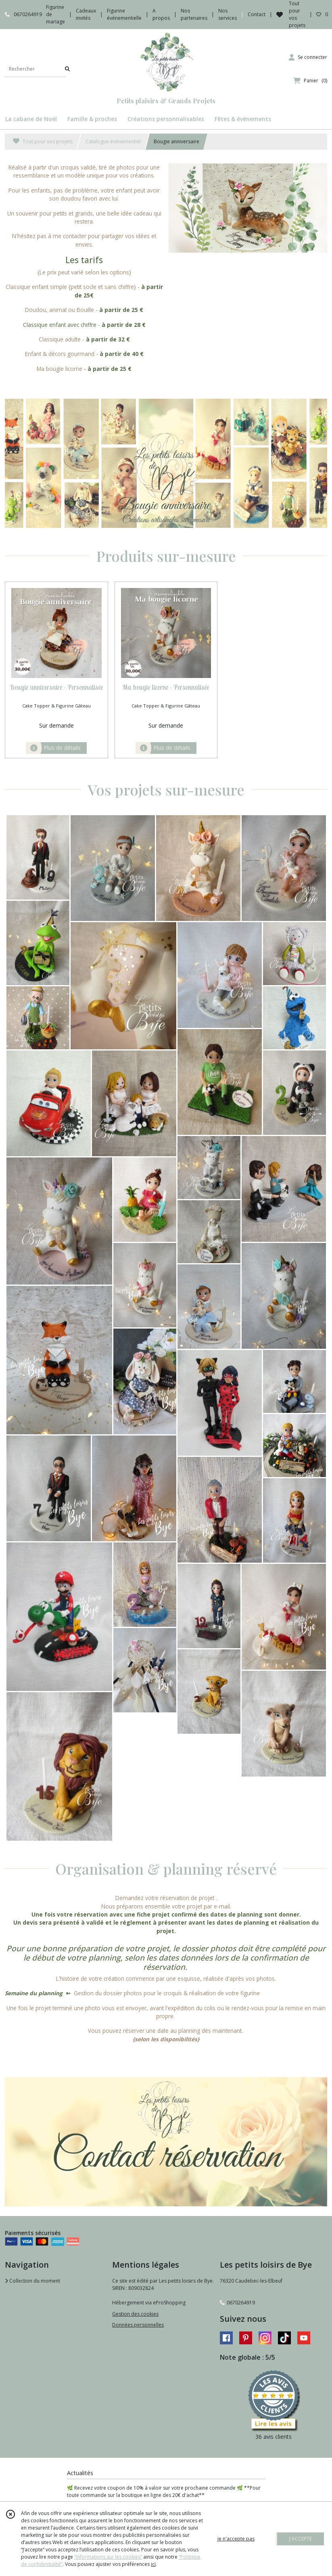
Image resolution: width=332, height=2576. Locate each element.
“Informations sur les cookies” (108, 2556)
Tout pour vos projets (43, 141)
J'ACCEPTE (300, 2538)
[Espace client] (308, 57)
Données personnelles (138, 2324)
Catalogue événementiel (113, 141)
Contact (256, 14)
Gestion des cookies (135, 2313)
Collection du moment (32, 2280)
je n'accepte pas (236, 2538)
